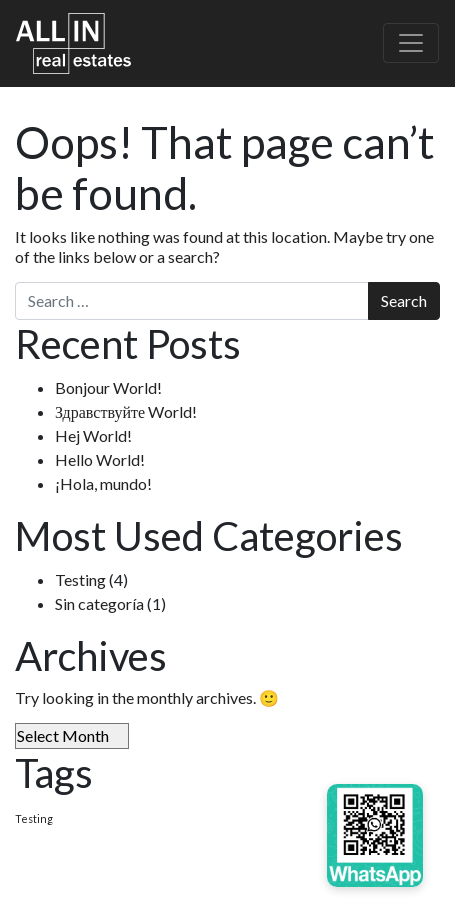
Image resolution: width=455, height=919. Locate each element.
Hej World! (93, 435)
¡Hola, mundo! (103, 483)
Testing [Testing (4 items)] (34, 818)
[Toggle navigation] (411, 43)
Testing (80, 579)
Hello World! (100, 459)
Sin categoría (99, 603)
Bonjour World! (108, 387)
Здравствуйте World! (126, 411)
